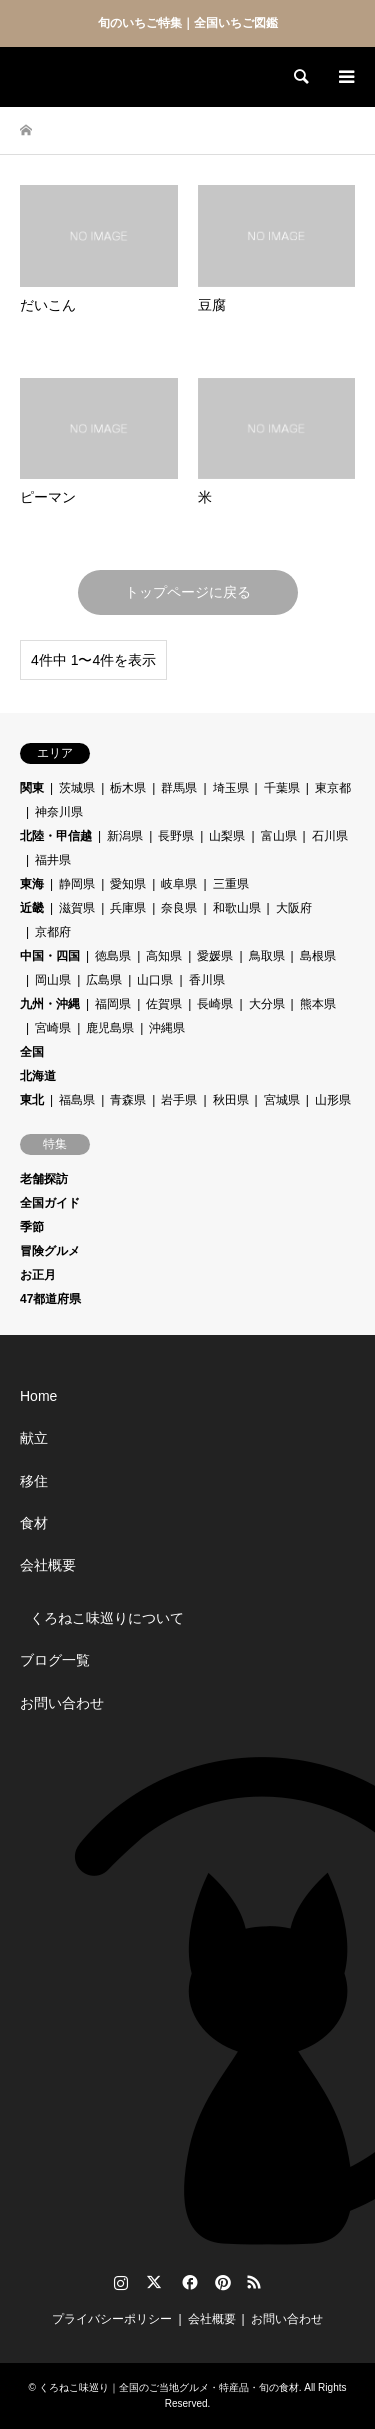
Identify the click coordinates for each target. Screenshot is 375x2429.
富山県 (279, 836)
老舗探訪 (44, 1179)
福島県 (77, 1100)
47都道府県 (50, 1299)
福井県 (53, 860)
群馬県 (179, 788)
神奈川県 (59, 812)
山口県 (155, 980)
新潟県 (125, 836)
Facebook (188, 2282)
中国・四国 (50, 956)
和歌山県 (237, 908)
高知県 (164, 956)
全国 (32, 1052)
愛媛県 (215, 956)
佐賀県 (164, 1004)
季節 (32, 1227)
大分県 (267, 1004)
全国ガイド (50, 1203)
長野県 (176, 836)
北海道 (38, 1076)
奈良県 (179, 908)
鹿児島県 (110, 1028)
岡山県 (53, 980)
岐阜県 (179, 884)
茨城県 (77, 788)
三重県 (231, 884)
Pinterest (221, 2282)
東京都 (333, 788)
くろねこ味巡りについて (107, 1618)
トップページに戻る (188, 592)
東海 (32, 884)
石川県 (330, 836)
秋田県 (231, 1100)
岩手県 (179, 1100)
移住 (34, 1481)
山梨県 (227, 836)
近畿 (32, 908)
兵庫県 (128, 908)
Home (38, 1396)
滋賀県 (77, 908)
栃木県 (128, 788)
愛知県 (128, 884)
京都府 (53, 932)
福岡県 (113, 1004)
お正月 (38, 1275)
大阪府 (294, 908)
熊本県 (318, 1004)
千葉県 (282, 788)
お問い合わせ (62, 1703)
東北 (32, 1100)
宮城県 (282, 1100)
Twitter (154, 2282)
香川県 (207, 980)
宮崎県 (53, 1028)
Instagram (121, 2282)
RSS (254, 2282)
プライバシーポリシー (112, 2319)
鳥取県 (267, 956)
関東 (32, 788)
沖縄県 (167, 1028)
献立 (34, 1438)
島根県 (318, 956)
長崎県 (215, 1004)
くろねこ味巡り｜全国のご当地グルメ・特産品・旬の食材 (169, 2387)
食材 (34, 1523)
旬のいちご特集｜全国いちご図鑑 (188, 23)
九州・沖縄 (50, 1004)
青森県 (128, 1100)
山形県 (333, 1100)
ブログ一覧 (55, 1660)
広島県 (104, 980)
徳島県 (113, 956)
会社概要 (48, 1565)
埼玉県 (231, 788)
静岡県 (77, 884)
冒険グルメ (50, 1251)
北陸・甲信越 (56, 836)
